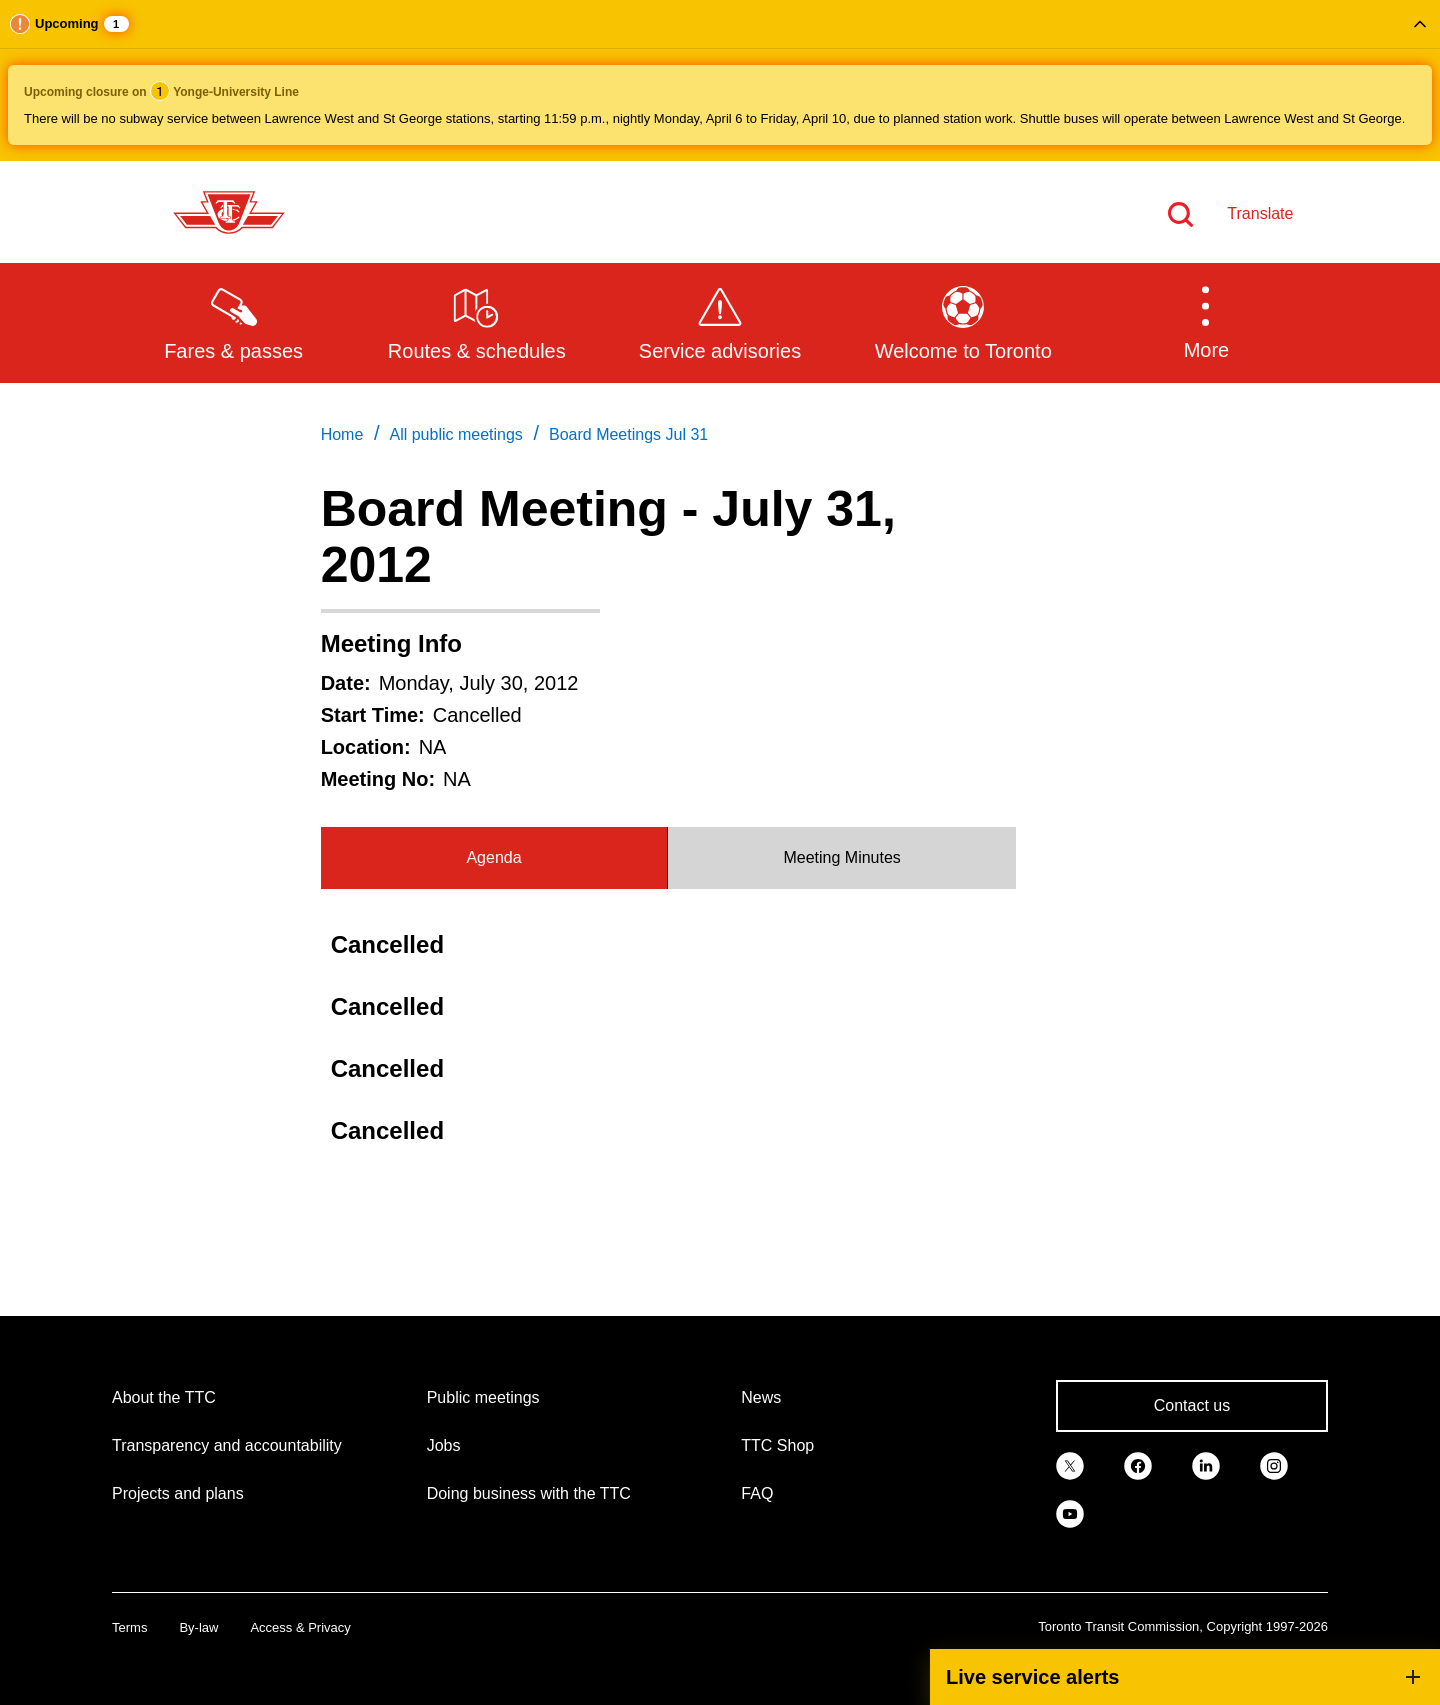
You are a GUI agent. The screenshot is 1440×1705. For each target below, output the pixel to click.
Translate (1260, 213)
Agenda (493, 857)
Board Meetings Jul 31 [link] (628, 434)
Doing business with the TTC (529, 1493)
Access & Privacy (300, 1627)
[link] (1070, 1464)
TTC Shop (777, 1445)
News (761, 1397)
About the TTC (164, 1397)
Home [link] (342, 434)
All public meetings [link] (455, 434)
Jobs (444, 1445)
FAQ (757, 1493)
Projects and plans (178, 1493)
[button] (720, 80)
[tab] (495, 858)
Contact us (1192, 1405)
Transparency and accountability (227, 1445)
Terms (129, 1627)
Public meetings (483, 1397)
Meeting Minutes (841, 857)
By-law (198, 1627)
